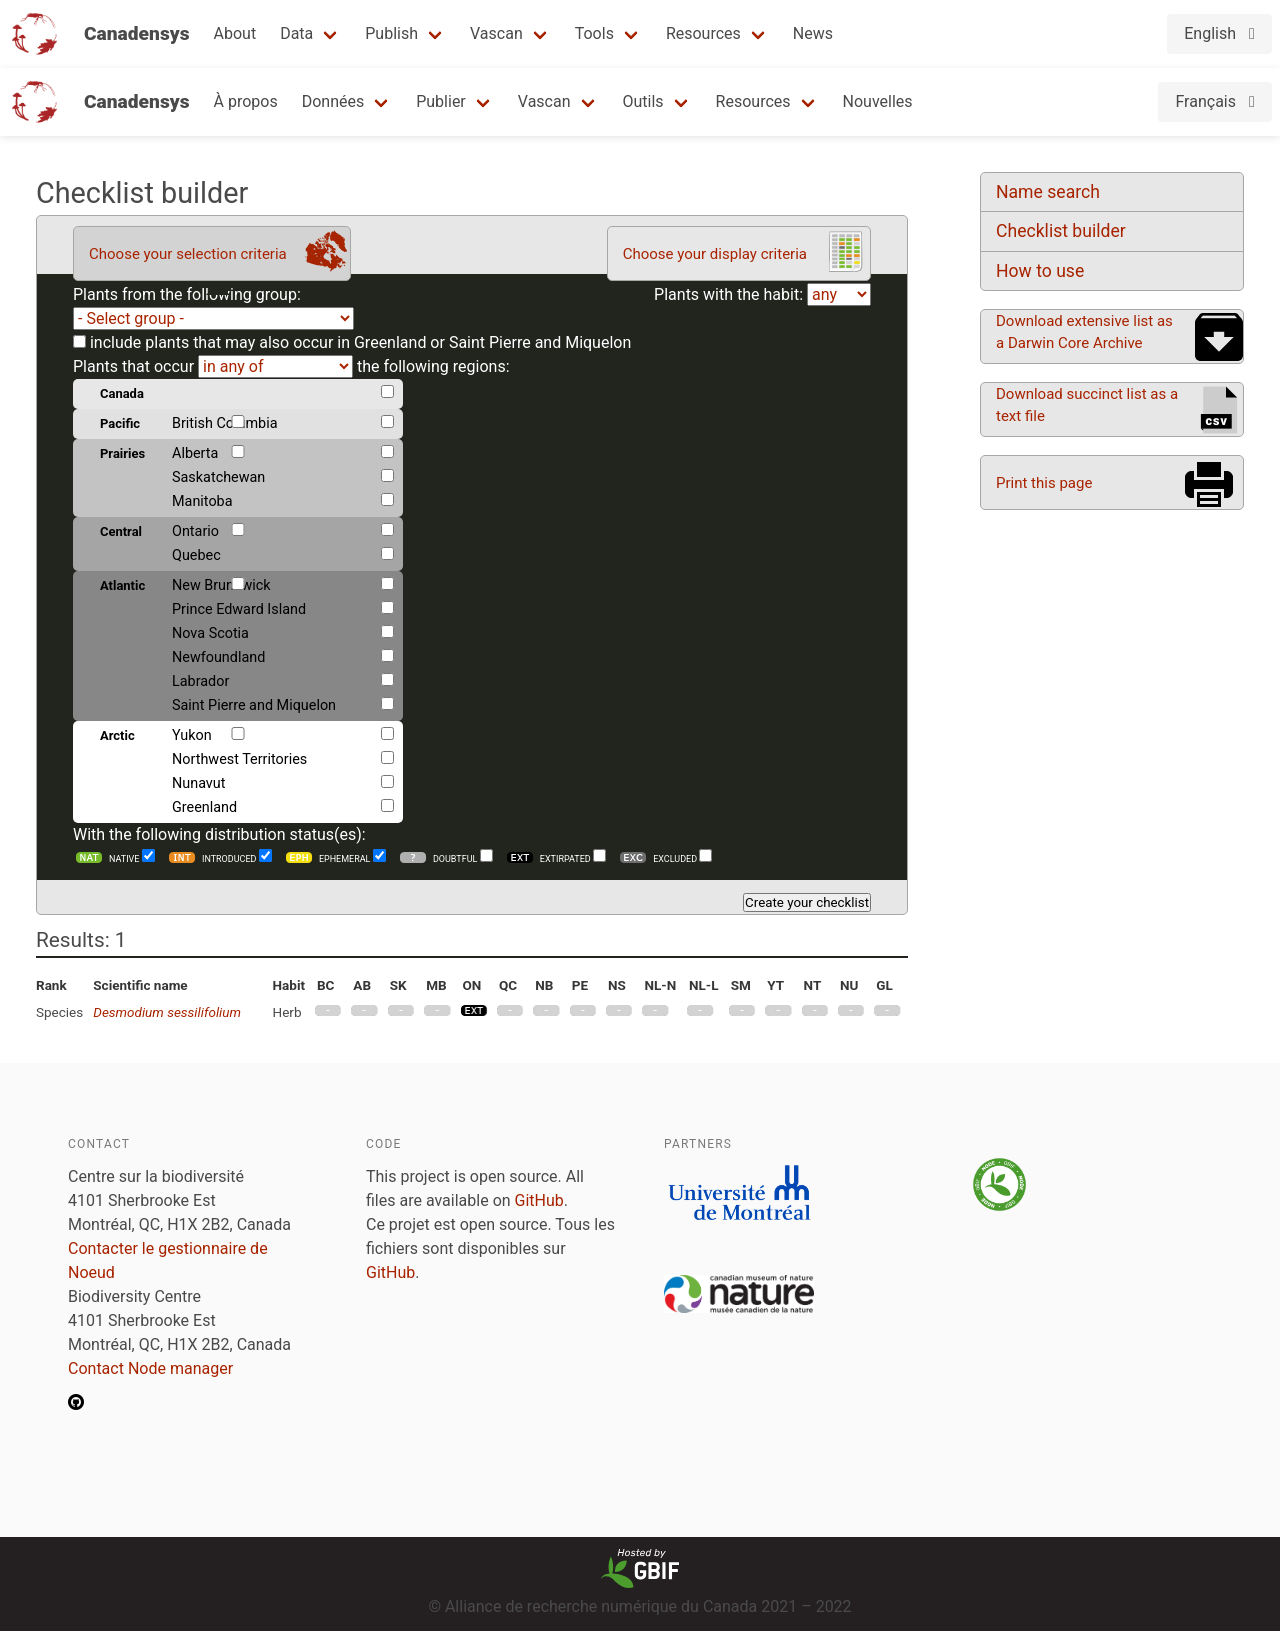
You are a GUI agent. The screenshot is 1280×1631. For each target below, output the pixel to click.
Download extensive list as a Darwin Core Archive (1084, 332)
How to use (1040, 271)
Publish (391, 33)
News (813, 33)
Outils (643, 101)
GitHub (539, 1200)
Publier (441, 101)
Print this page (1044, 483)
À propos (246, 101)
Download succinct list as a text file (1087, 405)
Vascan (496, 33)
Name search (1048, 192)
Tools (594, 33)
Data (296, 33)
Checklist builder (1061, 231)
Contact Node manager (150, 1368)
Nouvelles (878, 101)
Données (333, 101)
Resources (703, 33)
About (235, 33)
